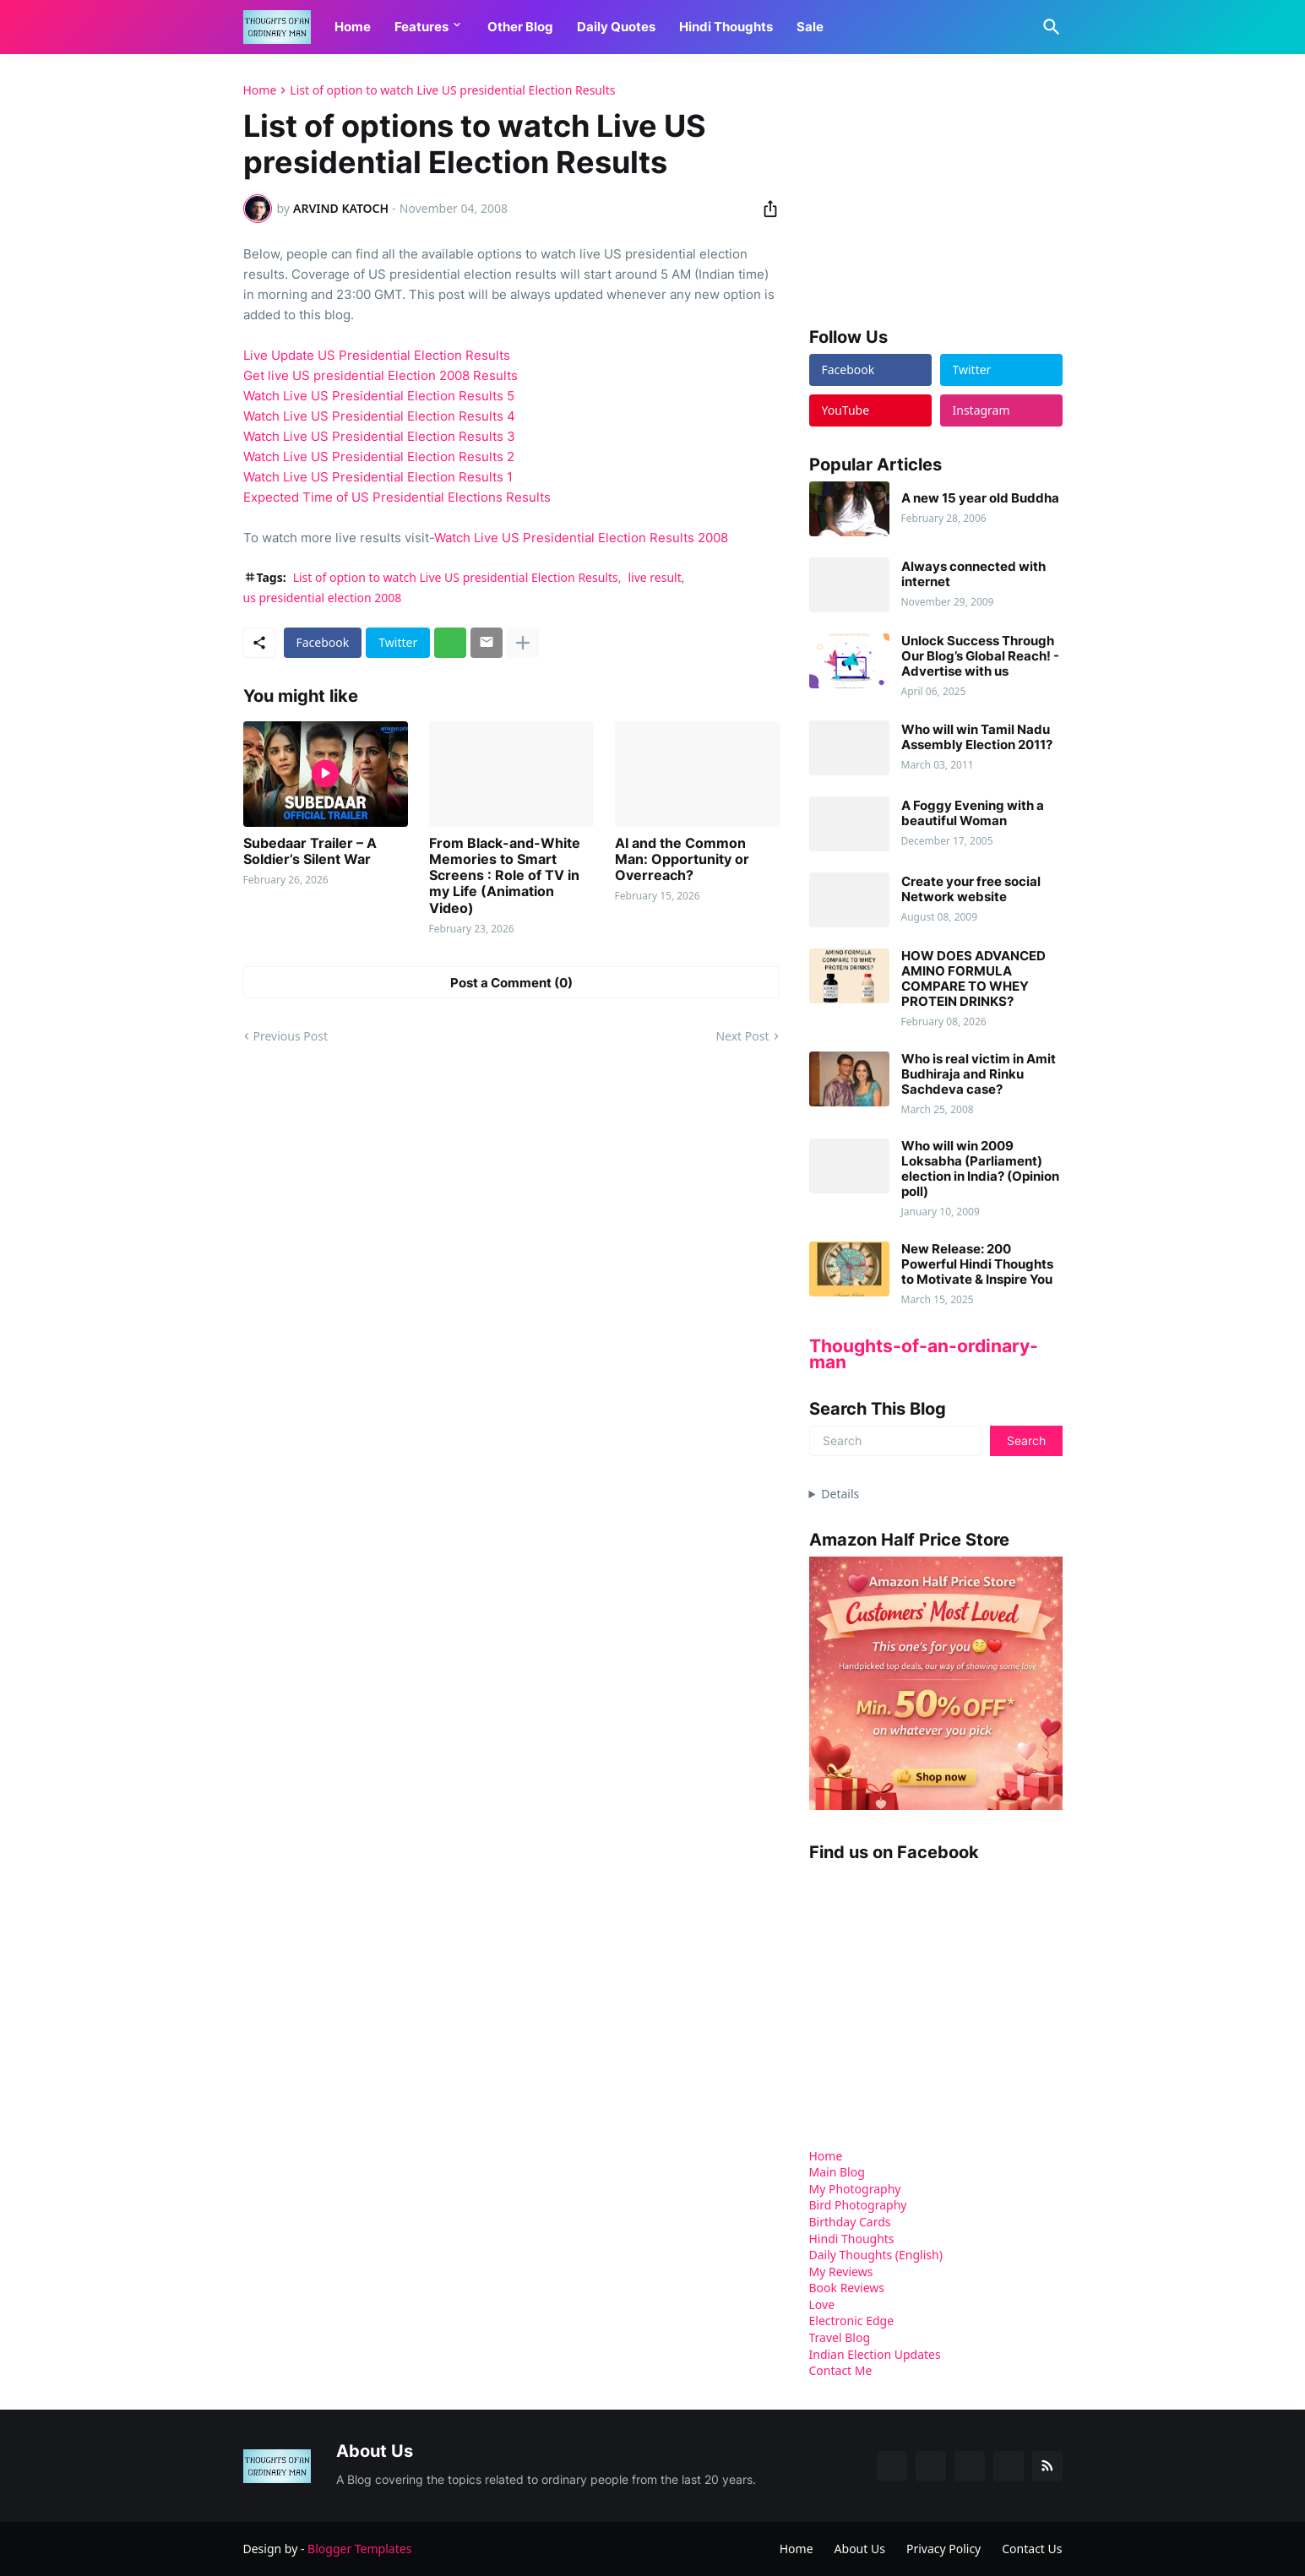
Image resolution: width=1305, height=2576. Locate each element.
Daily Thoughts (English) (876, 2255)
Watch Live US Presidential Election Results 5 (378, 396)
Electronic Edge (851, 2320)
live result (654, 577)
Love (822, 2304)
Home (352, 27)
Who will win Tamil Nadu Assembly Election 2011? (976, 737)
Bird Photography (858, 2205)
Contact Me (841, 2370)
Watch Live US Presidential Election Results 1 (378, 477)
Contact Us (1032, 2549)
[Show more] (523, 643)
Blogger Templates (359, 2549)
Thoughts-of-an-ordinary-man (923, 1354)
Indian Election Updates (875, 2354)
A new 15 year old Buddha (980, 498)
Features (421, 27)
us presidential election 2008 (322, 598)
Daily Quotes (616, 27)
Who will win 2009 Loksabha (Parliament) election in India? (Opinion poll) (980, 1169)
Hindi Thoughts (726, 27)
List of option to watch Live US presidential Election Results (452, 90)
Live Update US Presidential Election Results (376, 355)
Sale (810, 27)
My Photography (855, 2189)
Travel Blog (840, 2337)
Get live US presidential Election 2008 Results (380, 375)
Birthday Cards (850, 2222)
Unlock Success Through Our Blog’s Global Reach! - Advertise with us (980, 656)
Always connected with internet (973, 574)
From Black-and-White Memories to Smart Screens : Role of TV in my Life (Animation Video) (504, 875)
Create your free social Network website (971, 889)
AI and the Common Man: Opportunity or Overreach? (682, 859)
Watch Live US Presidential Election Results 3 (379, 436)
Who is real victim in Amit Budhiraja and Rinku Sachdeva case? (978, 1074)
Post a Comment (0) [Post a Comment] (511, 983)
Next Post (742, 1036)
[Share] (765, 208)
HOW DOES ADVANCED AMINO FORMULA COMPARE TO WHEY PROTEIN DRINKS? (973, 978)
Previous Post (290, 1036)
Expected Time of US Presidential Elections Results (397, 497)
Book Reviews (847, 2288)
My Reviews (841, 2272)
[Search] (1048, 27)
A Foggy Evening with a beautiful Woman (972, 813)
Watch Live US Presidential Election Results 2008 (581, 538)
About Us (860, 2549)
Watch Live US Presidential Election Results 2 (378, 456)
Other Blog (520, 27)
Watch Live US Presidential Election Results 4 (379, 416)
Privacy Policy (943, 2549)
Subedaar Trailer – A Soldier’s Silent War (310, 851)
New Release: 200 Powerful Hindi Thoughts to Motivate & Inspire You (977, 1264)
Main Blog (837, 2172)
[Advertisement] (936, 189)
